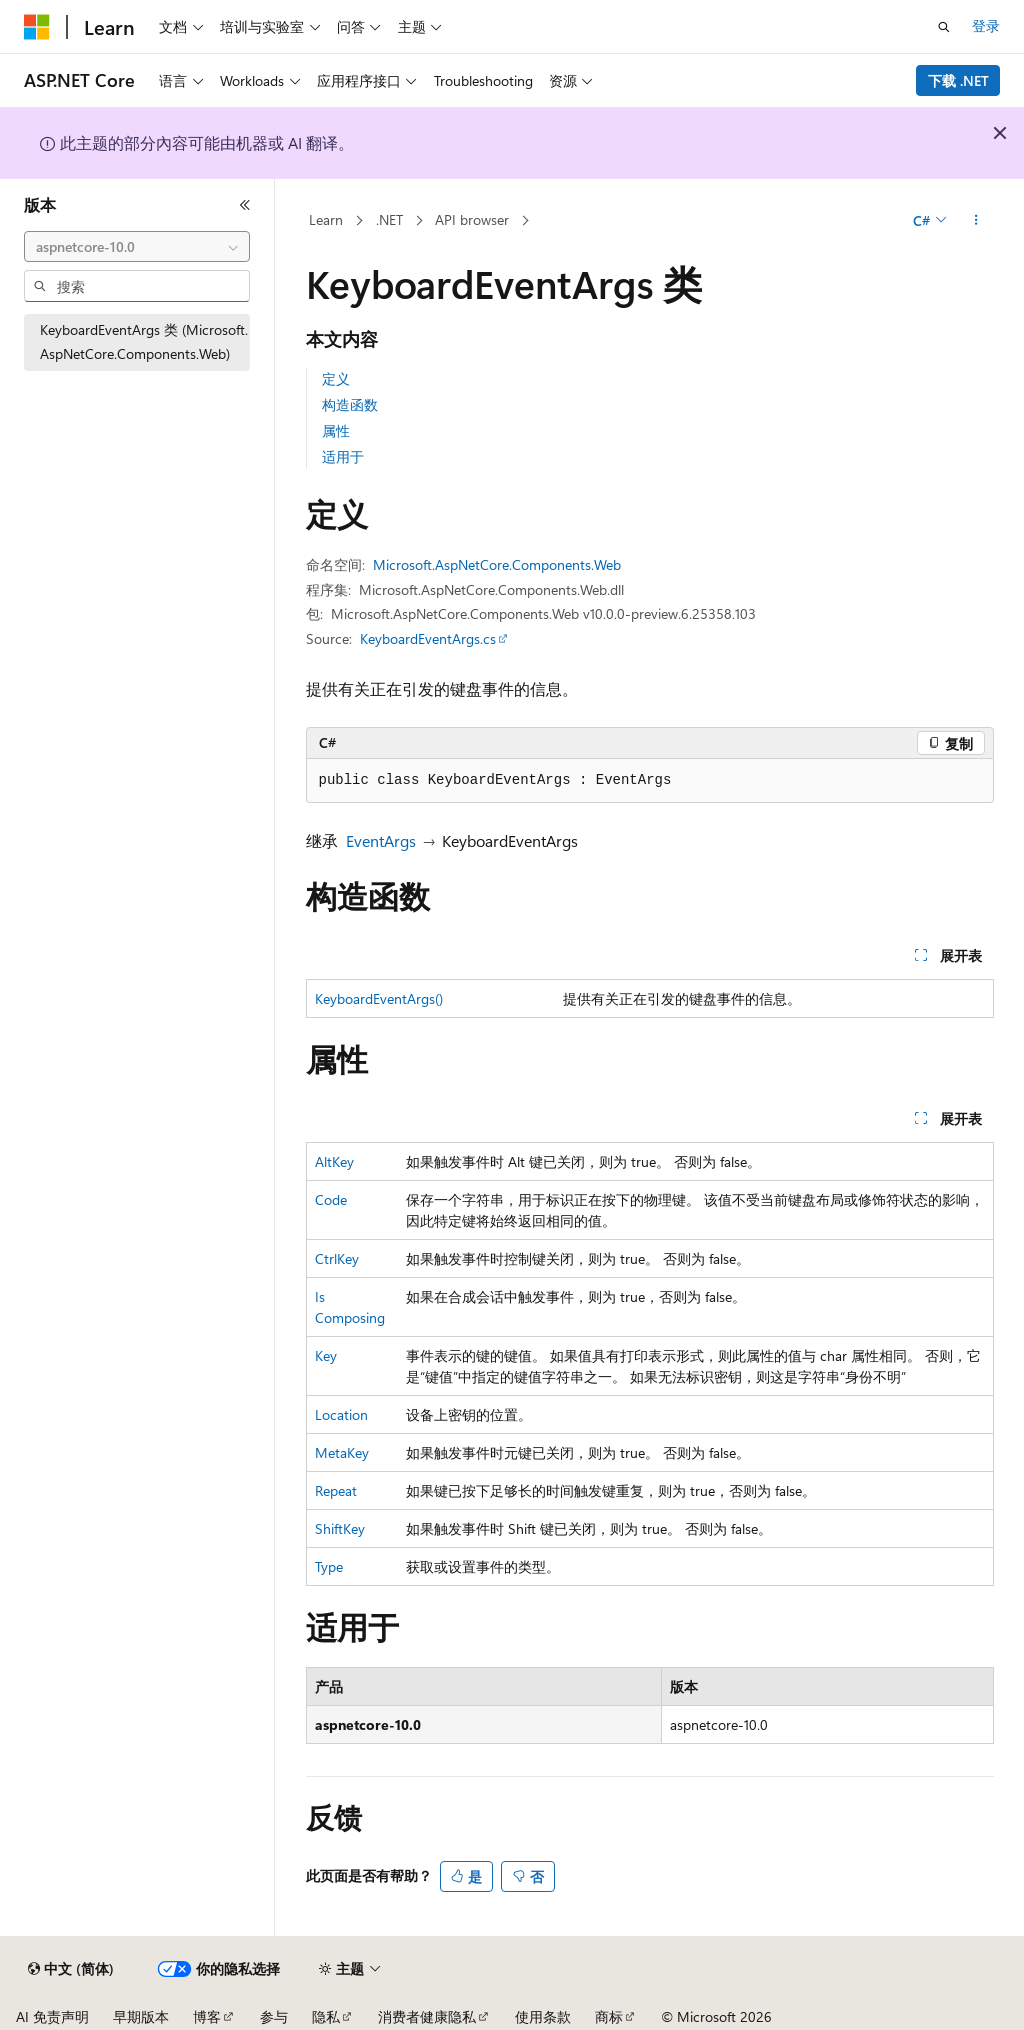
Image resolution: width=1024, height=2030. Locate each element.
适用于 (343, 456)
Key (326, 1355)
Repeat (336, 1490)
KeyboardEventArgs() (379, 998)
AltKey (334, 1161)
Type (329, 1566)
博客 (207, 2016)
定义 (336, 378)
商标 (609, 2016)
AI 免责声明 (52, 2016)
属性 (336, 430)
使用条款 (543, 2016)
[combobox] (137, 247)
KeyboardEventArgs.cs (428, 638)
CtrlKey (337, 1258)
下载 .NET (958, 80)
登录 (986, 25)
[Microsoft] (37, 27)
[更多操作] (975, 221)
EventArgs (381, 840)
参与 (274, 2016)
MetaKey (342, 1452)
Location (341, 1414)
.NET (389, 219)
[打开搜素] (944, 27)
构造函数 (350, 404)
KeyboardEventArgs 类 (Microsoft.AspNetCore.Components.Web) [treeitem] (144, 342)
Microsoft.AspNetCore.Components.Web (497, 564)
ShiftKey (340, 1528)
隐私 (326, 2016)
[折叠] (245, 205)
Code (331, 1199)
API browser (472, 219)
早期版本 (141, 2016)
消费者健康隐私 (427, 2016)
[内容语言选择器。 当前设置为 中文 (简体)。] (71, 1969)
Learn (326, 219)
